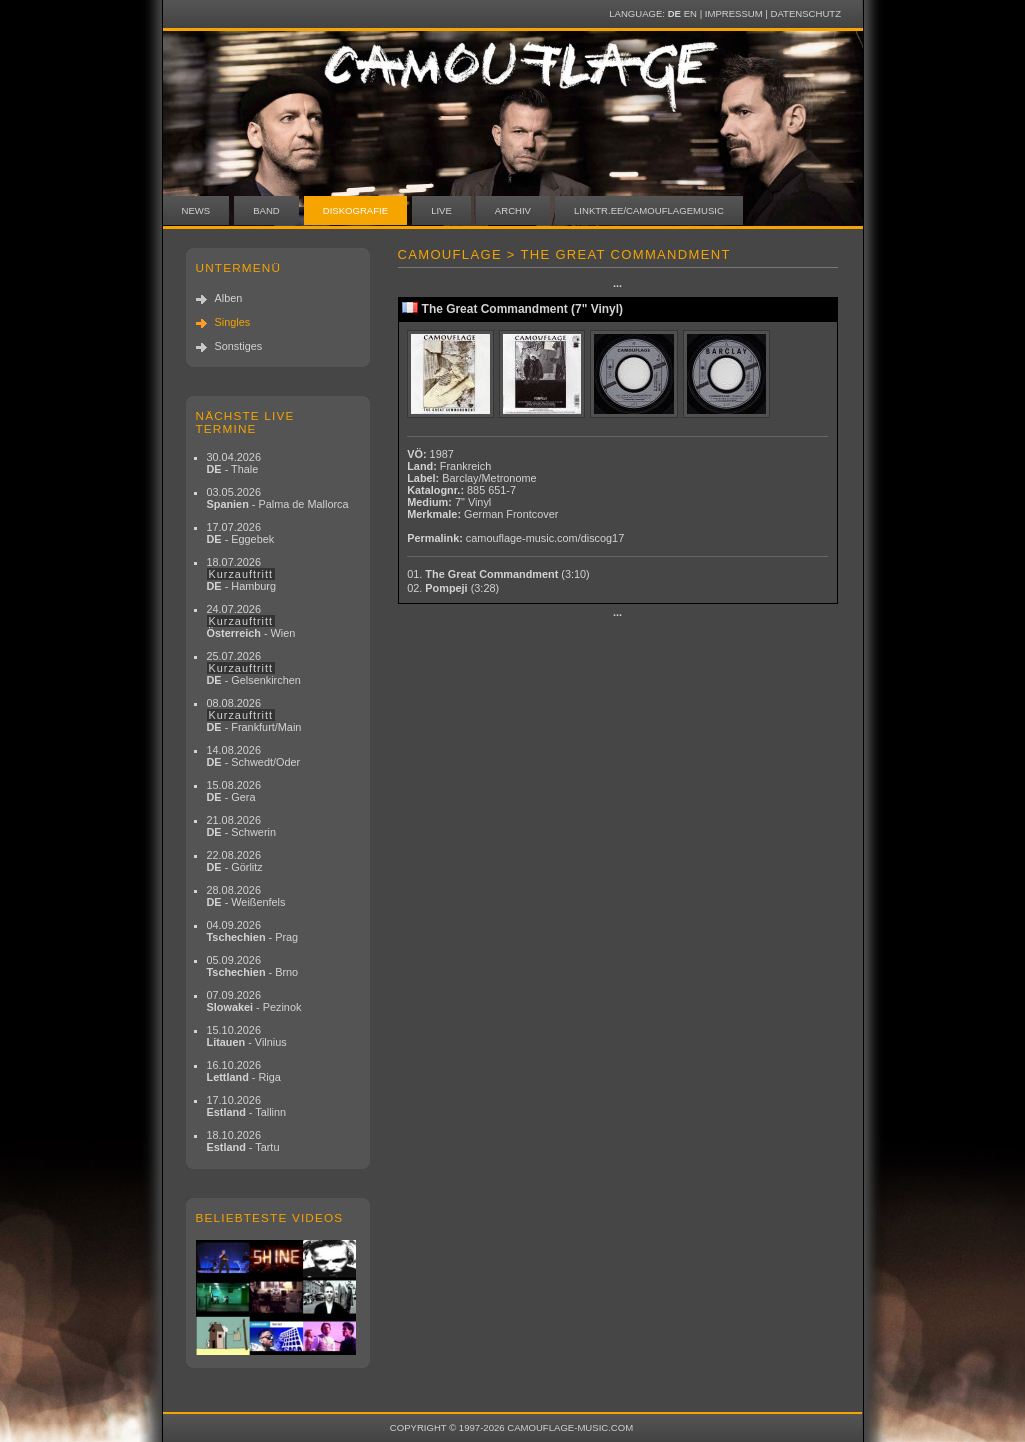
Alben (229, 298)
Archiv (513, 210)
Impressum (734, 13)
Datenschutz (806, 13)
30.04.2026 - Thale (234, 463)
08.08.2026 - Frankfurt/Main (254, 715)
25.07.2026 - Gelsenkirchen (254, 668)
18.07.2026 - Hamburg (242, 574)
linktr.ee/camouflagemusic (649, 210)
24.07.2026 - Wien (251, 621)
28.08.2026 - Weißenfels (246, 896)
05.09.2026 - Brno (253, 966)
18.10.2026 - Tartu (243, 1141)
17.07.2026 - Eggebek (241, 533)
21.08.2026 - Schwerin (242, 826)
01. (498, 574)
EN (690, 13)
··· (617, 286)
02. (453, 588)
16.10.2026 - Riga (244, 1071)
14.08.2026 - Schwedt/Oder (254, 756)
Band (266, 210)
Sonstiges (239, 346)
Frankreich (465, 466)
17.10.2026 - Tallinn (247, 1106)
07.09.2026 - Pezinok (254, 1001)
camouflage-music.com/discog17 (545, 538)
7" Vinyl (473, 502)
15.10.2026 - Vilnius (247, 1036)
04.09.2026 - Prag (253, 931)
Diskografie (355, 210)
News (196, 210)
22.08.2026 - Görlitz (235, 861)
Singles (233, 322)
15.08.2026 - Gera (234, 791)
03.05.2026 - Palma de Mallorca (278, 498)
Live (441, 210)
